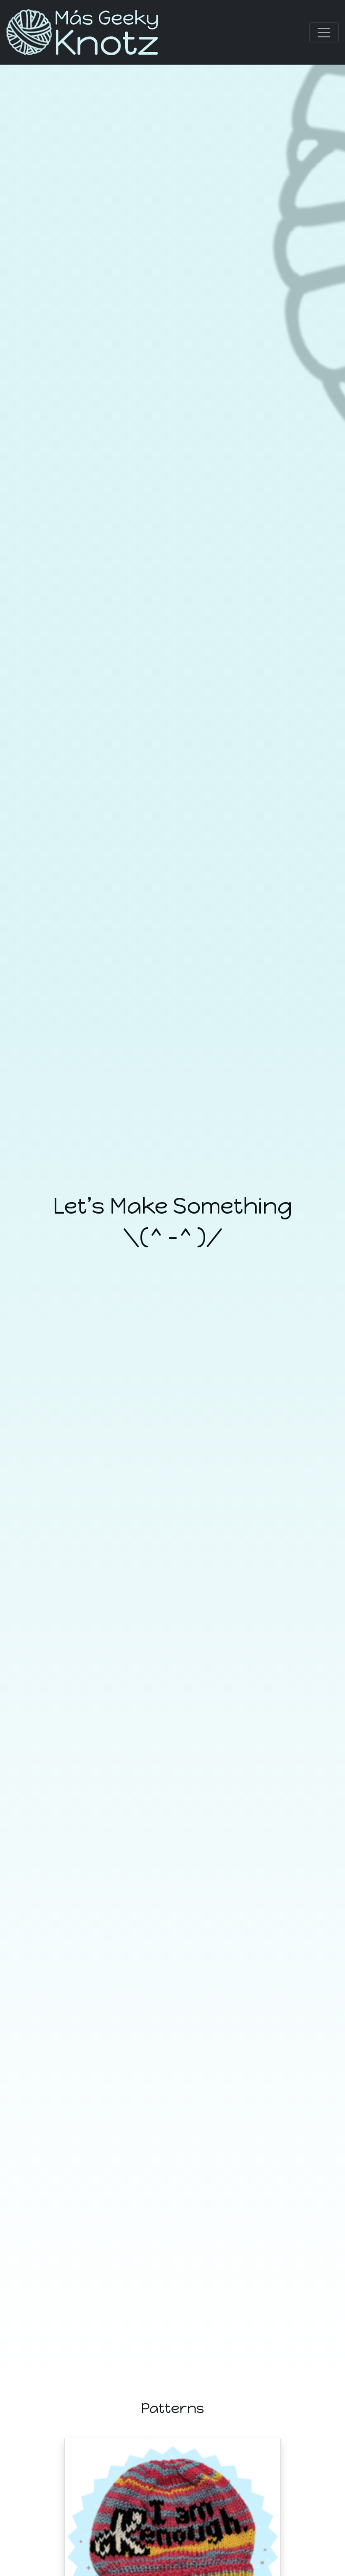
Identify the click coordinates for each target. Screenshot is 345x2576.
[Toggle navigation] (324, 32)
